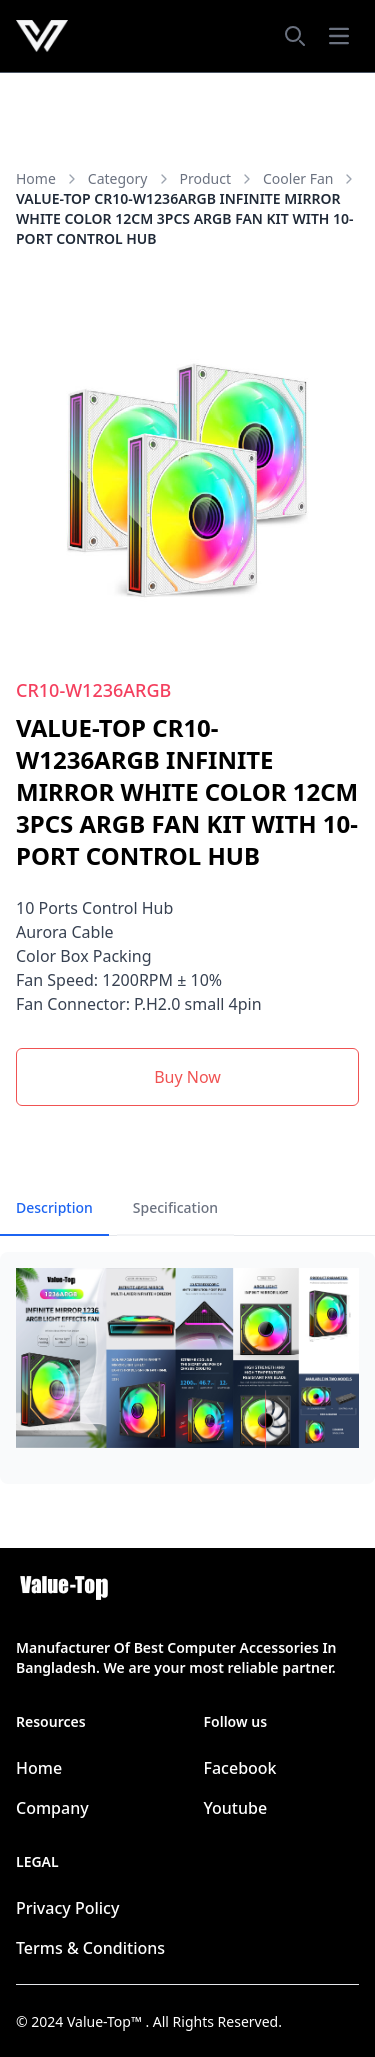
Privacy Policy (67, 1908)
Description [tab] (54, 1207)
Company (52, 1808)
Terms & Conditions (90, 1948)
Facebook (240, 1768)
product (217, 178)
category (130, 178)
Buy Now (187, 1077)
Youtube (236, 1808)
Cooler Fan (310, 178)
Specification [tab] (175, 1207)
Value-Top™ (106, 2021)
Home (36, 178)
